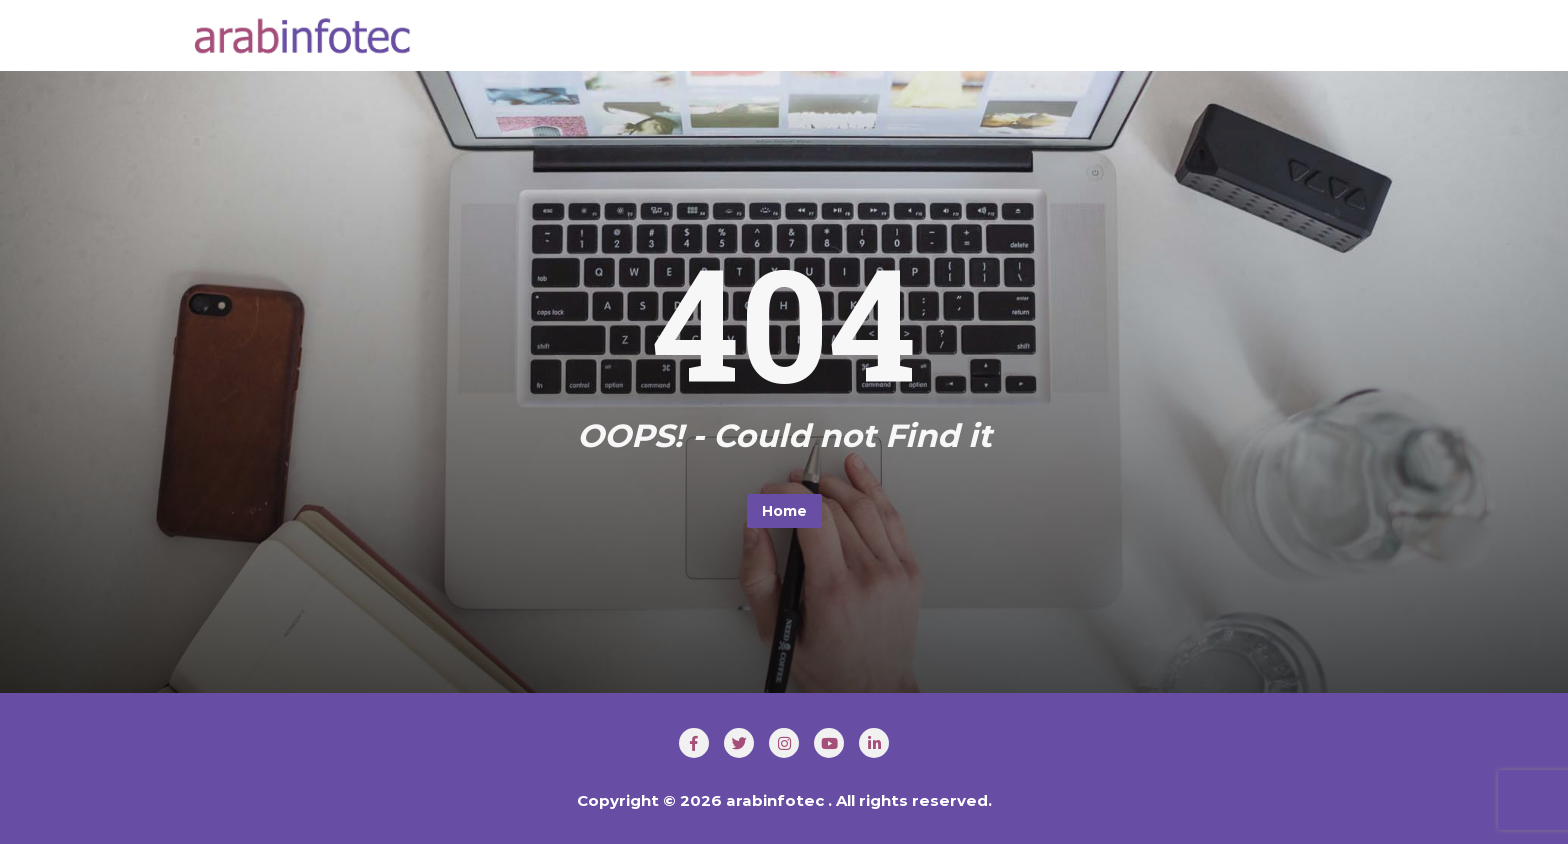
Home (784, 511)
